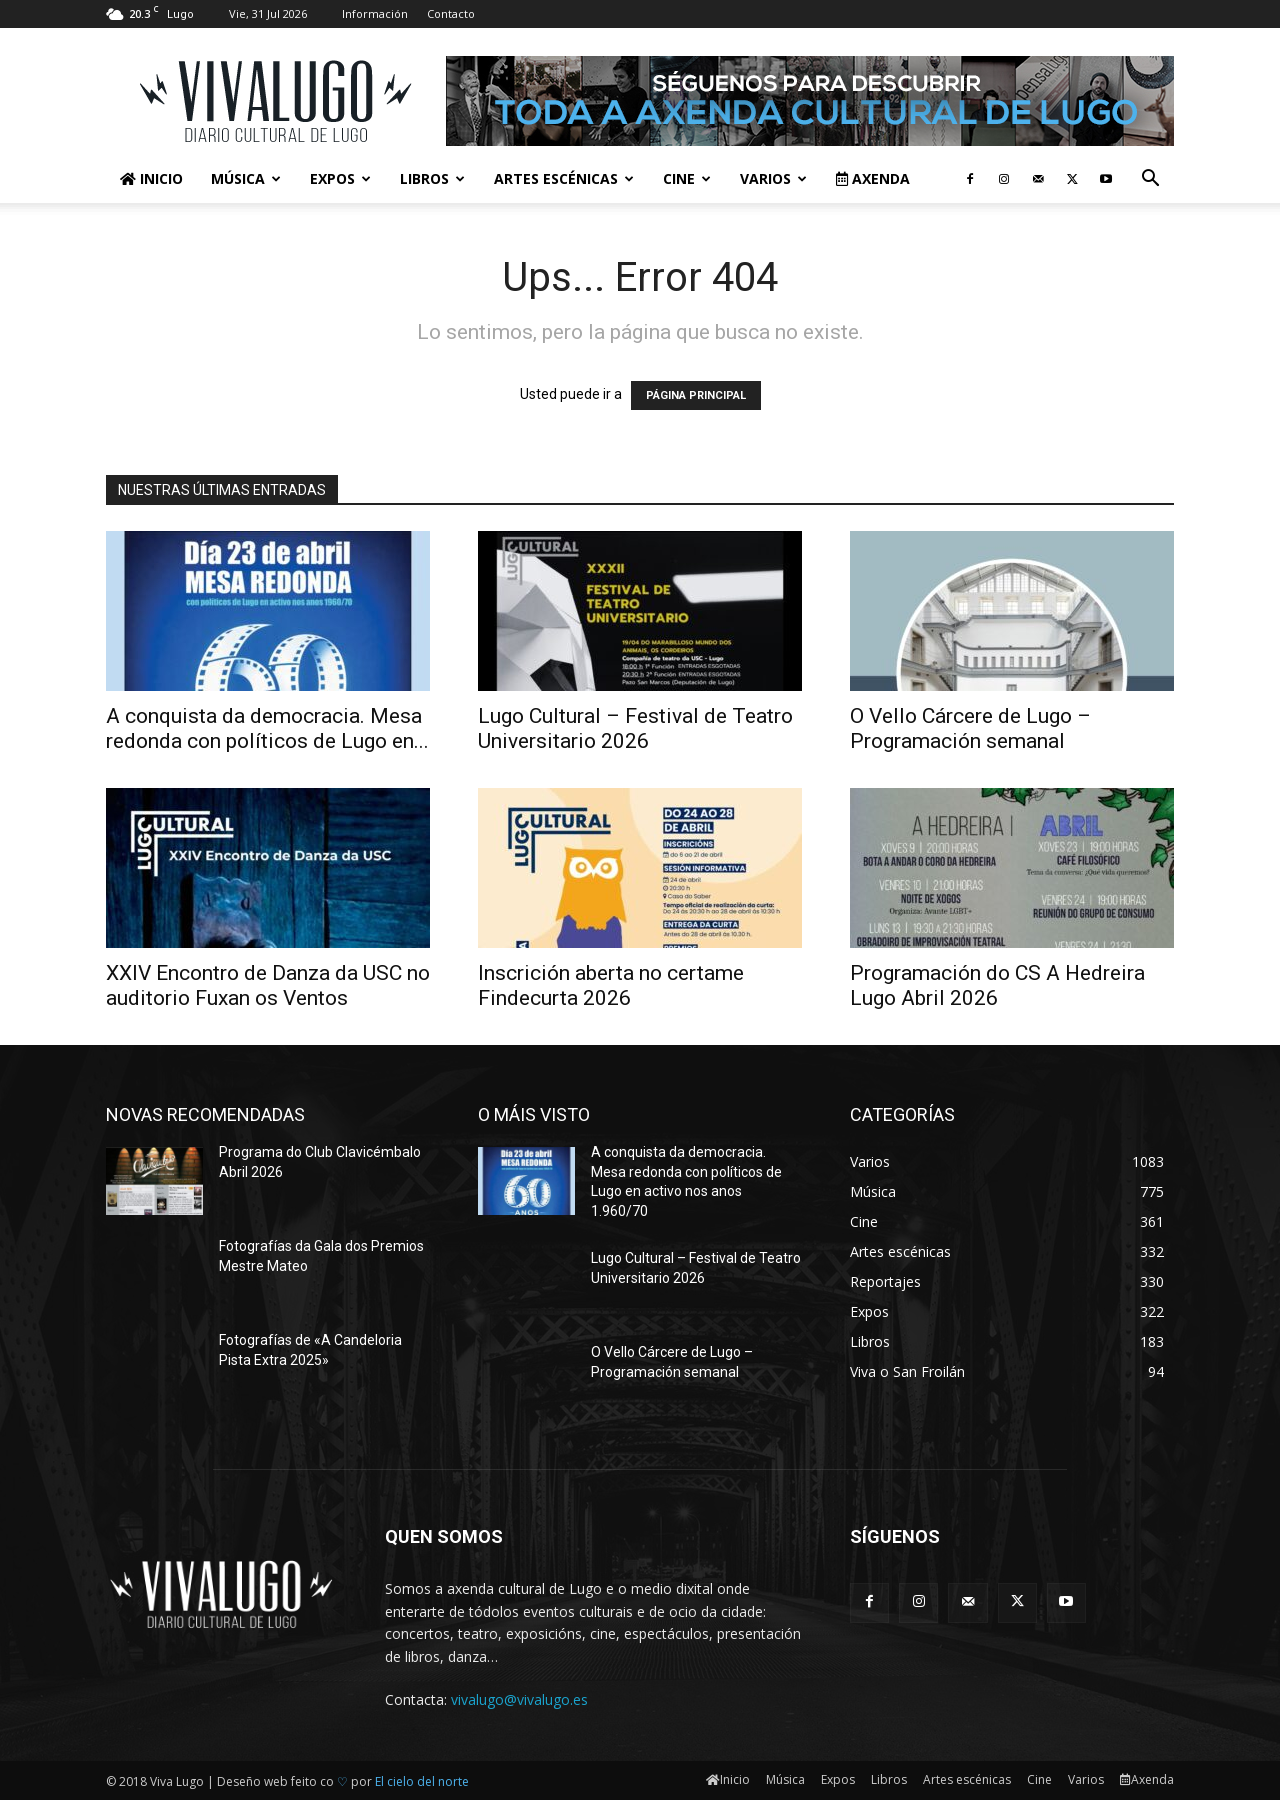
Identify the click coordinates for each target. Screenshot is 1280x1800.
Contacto (451, 13)
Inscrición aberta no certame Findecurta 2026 (611, 985)
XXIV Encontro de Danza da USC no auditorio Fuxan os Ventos (268, 985)
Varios (773, 178)
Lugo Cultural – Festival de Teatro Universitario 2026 (635, 728)
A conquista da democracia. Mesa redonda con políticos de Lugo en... (267, 728)
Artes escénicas (564, 178)
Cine (687, 178)
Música (246, 178)
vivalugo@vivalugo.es (519, 1699)
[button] (1150, 180)
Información (375, 13)
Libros (432, 178)
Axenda (873, 178)
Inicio (151, 178)
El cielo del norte (422, 1781)
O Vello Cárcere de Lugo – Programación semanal (970, 728)
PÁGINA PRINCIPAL (696, 395)
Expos (340, 178)
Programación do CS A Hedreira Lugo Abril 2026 (997, 985)
